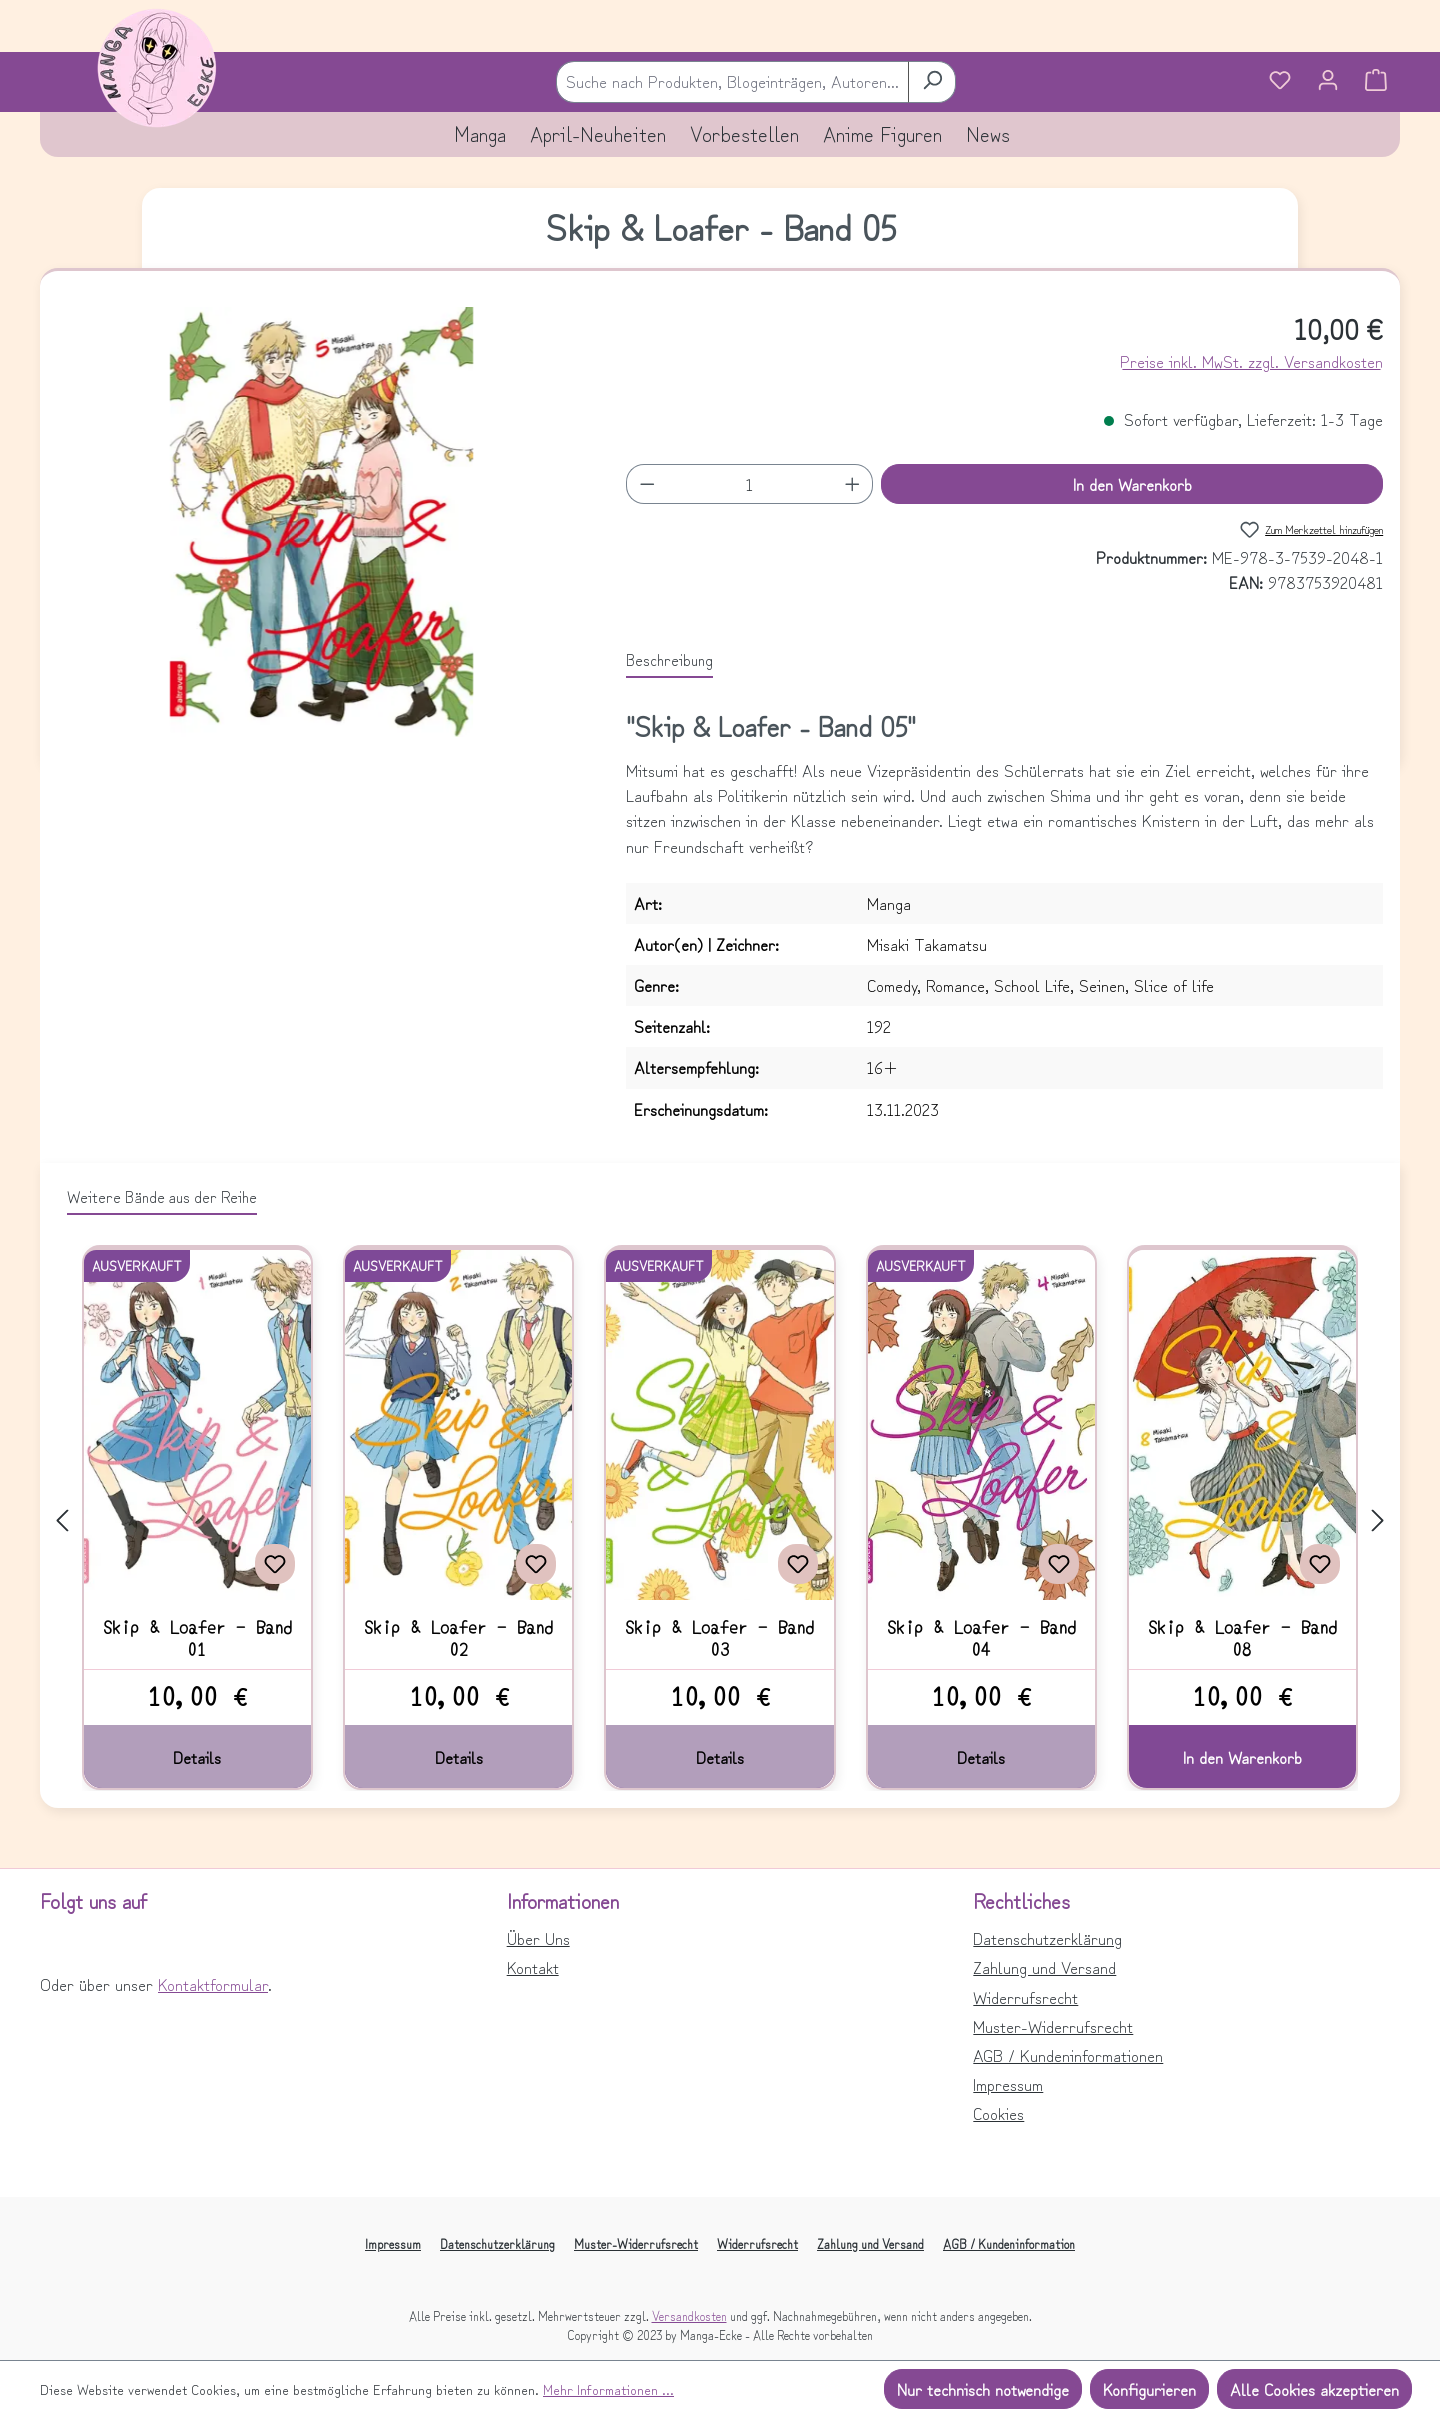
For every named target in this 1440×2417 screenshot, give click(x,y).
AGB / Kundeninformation (1009, 2243)
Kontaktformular (213, 1984)
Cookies (998, 2113)
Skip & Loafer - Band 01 (197, 1637)
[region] (321, 522)
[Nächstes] (1378, 1518)
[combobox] (732, 81)
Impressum (1008, 2084)
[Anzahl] (750, 484)
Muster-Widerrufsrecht (1053, 2026)
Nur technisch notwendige (983, 2389)
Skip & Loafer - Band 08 (1242, 1637)
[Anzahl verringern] (647, 484)
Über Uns (538, 1938)
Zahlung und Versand (1044, 1967)
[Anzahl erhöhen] (853, 484)
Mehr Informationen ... (608, 2389)
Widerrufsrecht (1025, 1997)
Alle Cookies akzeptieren (1314, 2389)
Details (197, 1757)
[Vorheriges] (62, 1518)
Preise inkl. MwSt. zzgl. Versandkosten (1251, 361)
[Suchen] (932, 81)
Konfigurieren (1149, 2389)
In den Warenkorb (1132, 484)
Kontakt (533, 1967)
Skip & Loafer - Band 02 (458, 1637)
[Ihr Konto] (1328, 82)
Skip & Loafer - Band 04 (981, 1637)
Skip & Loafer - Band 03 (719, 1637)
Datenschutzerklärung (1047, 1938)
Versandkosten (689, 2315)
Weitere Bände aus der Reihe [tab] (162, 1196)
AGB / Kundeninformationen (1068, 2055)
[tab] (669, 660)
